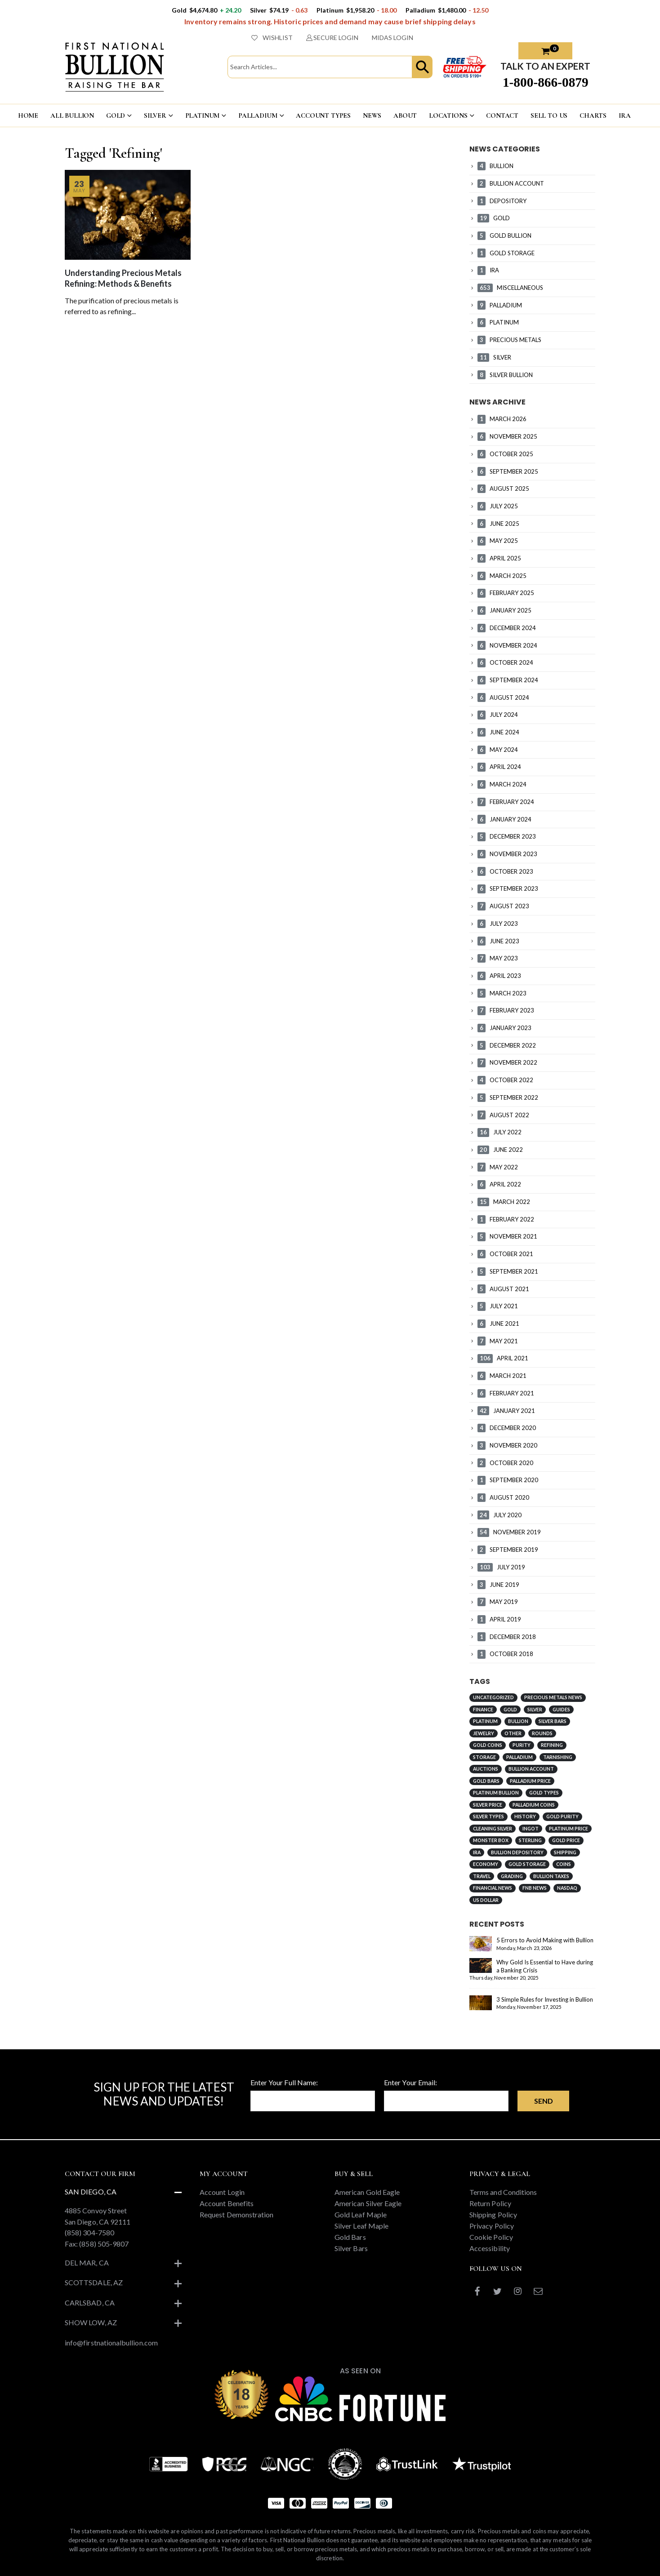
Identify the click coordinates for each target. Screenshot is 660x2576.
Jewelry (483, 1733)
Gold (510, 1709)
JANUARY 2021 (506, 1410)
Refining (552, 1745)
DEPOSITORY (501, 200)
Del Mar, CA (87, 2262)
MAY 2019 (497, 1601)
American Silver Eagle (367, 2203)
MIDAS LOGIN (392, 37)
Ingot (530, 1828)
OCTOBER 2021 (505, 1253)
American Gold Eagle (367, 2192)
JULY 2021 (497, 1306)
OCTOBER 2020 (505, 1462)
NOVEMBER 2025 (507, 436)
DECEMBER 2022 (506, 1045)
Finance (483, 1709)
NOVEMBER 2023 (507, 853)
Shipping (565, 1852)
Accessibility (489, 2248)
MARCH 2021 (501, 1375)
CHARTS (593, 115)
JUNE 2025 (498, 523)
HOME (28, 115)
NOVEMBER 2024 (507, 645)
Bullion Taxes (551, 1876)
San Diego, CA (90, 2191)
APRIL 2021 (502, 1358)
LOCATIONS (448, 115)
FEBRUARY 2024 (505, 801)
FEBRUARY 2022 (505, 1219)
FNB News (534, 1888)
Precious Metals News (553, 1697)
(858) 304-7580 (89, 2232)
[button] (422, 67)
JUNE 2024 (498, 732)
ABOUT (405, 115)
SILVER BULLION (505, 374)
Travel (482, 1876)
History (525, 1816)
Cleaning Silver (492, 1828)
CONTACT (502, 115)
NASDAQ (567, 1888)
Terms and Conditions (503, 2192)
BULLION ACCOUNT (510, 183)
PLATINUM (202, 115)
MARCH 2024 (501, 784)
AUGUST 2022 (503, 1115)
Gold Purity (562, 1816)
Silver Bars (552, 1721)
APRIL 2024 (499, 766)
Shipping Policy (493, 2214)
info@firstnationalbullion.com (111, 2342)
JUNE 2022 (500, 1149)
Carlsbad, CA (90, 2302)
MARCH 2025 (501, 575)
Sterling (530, 1840)
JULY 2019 (501, 1567)
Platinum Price (568, 1828)
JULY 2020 (499, 1515)
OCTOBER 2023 (505, 871)
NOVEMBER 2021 (507, 1236)
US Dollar (486, 1900)
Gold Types (544, 1792)
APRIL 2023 (499, 975)
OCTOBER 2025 (505, 453)
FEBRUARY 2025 (505, 592)
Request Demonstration (236, 2214)
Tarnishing (557, 1757)
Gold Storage (527, 1864)
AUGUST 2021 (503, 1288)
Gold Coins (487, 1745)
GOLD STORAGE (506, 253)
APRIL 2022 (499, 1184)
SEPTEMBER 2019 (507, 1549)
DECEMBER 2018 (506, 1636)
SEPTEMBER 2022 (507, 1097)
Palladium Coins (534, 1805)
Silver (534, 1709)
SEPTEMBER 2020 (507, 1479)
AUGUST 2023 (503, 906)
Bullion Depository (517, 1852)
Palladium (519, 1757)
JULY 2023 (497, 923)
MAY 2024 (497, 749)
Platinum (485, 1721)
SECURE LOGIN (332, 37)
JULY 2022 (499, 1132)
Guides (561, 1709)
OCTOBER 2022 (505, 1080)
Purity (522, 1745)
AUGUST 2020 (503, 1497)
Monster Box (490, 1840)
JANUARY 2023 (504, 1027)
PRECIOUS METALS (509, 339)
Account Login (222, 2192)
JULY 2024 (497, 714)
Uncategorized (493, 1697)
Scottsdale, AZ (94, 2282)
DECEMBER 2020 (506, 1427)
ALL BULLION (72, 115)
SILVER (155, 115)
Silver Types (488, 1816)
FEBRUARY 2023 (505, 1010)
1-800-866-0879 (546, 82)
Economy (485, 1864)
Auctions (485, 1769)
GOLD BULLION (504, 235)
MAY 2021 (497, 1341)
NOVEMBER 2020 (507, 1445)
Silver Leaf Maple (361, 2225)
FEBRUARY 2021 (505, 1393)
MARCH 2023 (501, 993)
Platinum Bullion (496, 1792)
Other (513, 1733)
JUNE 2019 (498, 1584)
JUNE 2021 (498, 1323)
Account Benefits (227, 2203)
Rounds (542, 1733)
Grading (512, 1876)
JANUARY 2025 (504, 610)
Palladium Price (530, 1781)
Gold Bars (486, 1781)
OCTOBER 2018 (505, 1653)
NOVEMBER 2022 (507, 1062)
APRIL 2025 (499, 558)
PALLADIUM (257, 115)
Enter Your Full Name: (284, 2082)
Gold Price (566, 1840)
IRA (625, 115)
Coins (563, 1864)
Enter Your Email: (410, 2082)
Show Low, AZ (91, 2322)
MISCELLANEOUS (510, 287)
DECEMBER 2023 (506, 836)
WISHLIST (272, 37)
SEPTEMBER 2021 (507, 1271)
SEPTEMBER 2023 (507, 888)
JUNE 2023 (498, 941)
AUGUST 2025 (503, 488)
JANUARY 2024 (504, 819)
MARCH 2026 (501, 418)
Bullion (518, 1721)
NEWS (372, 115)
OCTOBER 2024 (505, 662)
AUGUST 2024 (503, 697)
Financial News (492, 1888)
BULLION (495, 165)
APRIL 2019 (499, 1619)
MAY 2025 (497, 540)
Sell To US (549, 115)
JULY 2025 (497, 506)
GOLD (115, 115)
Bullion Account (531, 1769)
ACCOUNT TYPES (323, 115)
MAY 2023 (497, 958)
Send (543, 2100)
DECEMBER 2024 (506, 627)
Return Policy (490, 2203)
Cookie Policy (491, 2237)
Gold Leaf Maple (360, 2214)
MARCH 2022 (503, 1201)
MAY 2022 (497, 1167)
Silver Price (487, 1805)
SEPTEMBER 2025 (507, 471)
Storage (484, 1757)
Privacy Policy (491, 2225)
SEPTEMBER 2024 (507, 680)
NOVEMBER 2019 (509, 1532)
